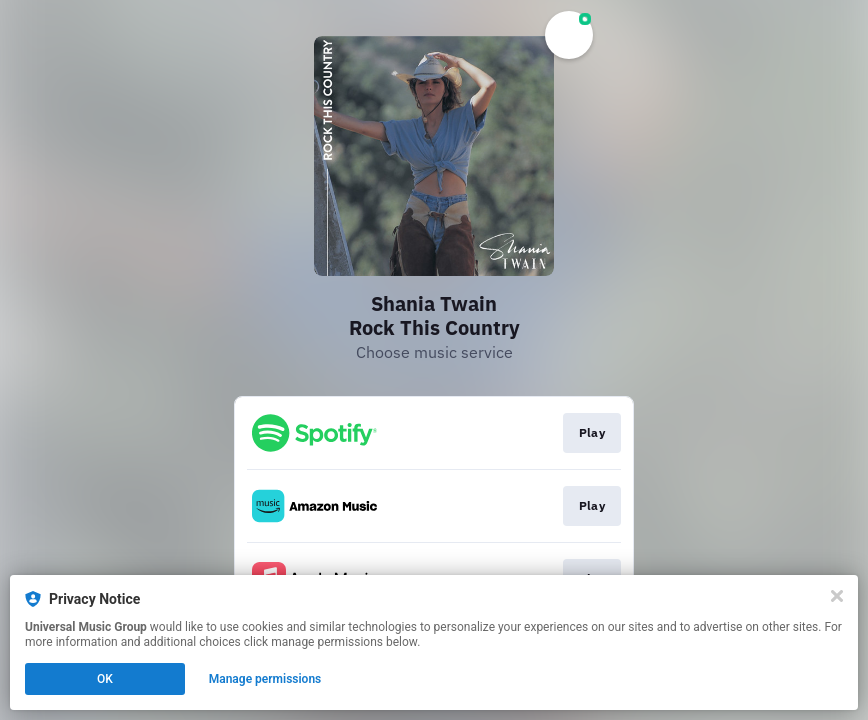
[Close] (837, 596)
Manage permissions (265, 679)
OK (105, 679)
